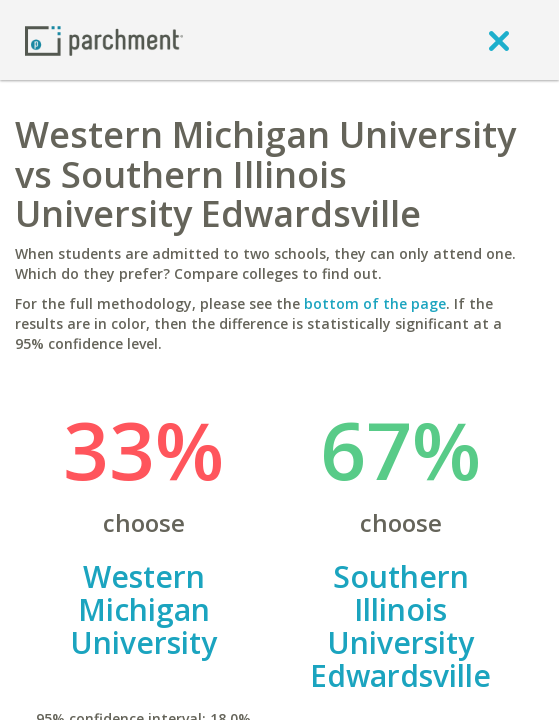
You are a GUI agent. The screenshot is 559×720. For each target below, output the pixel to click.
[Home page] (104, 39)
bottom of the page (375, 303)
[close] (499, 40)
